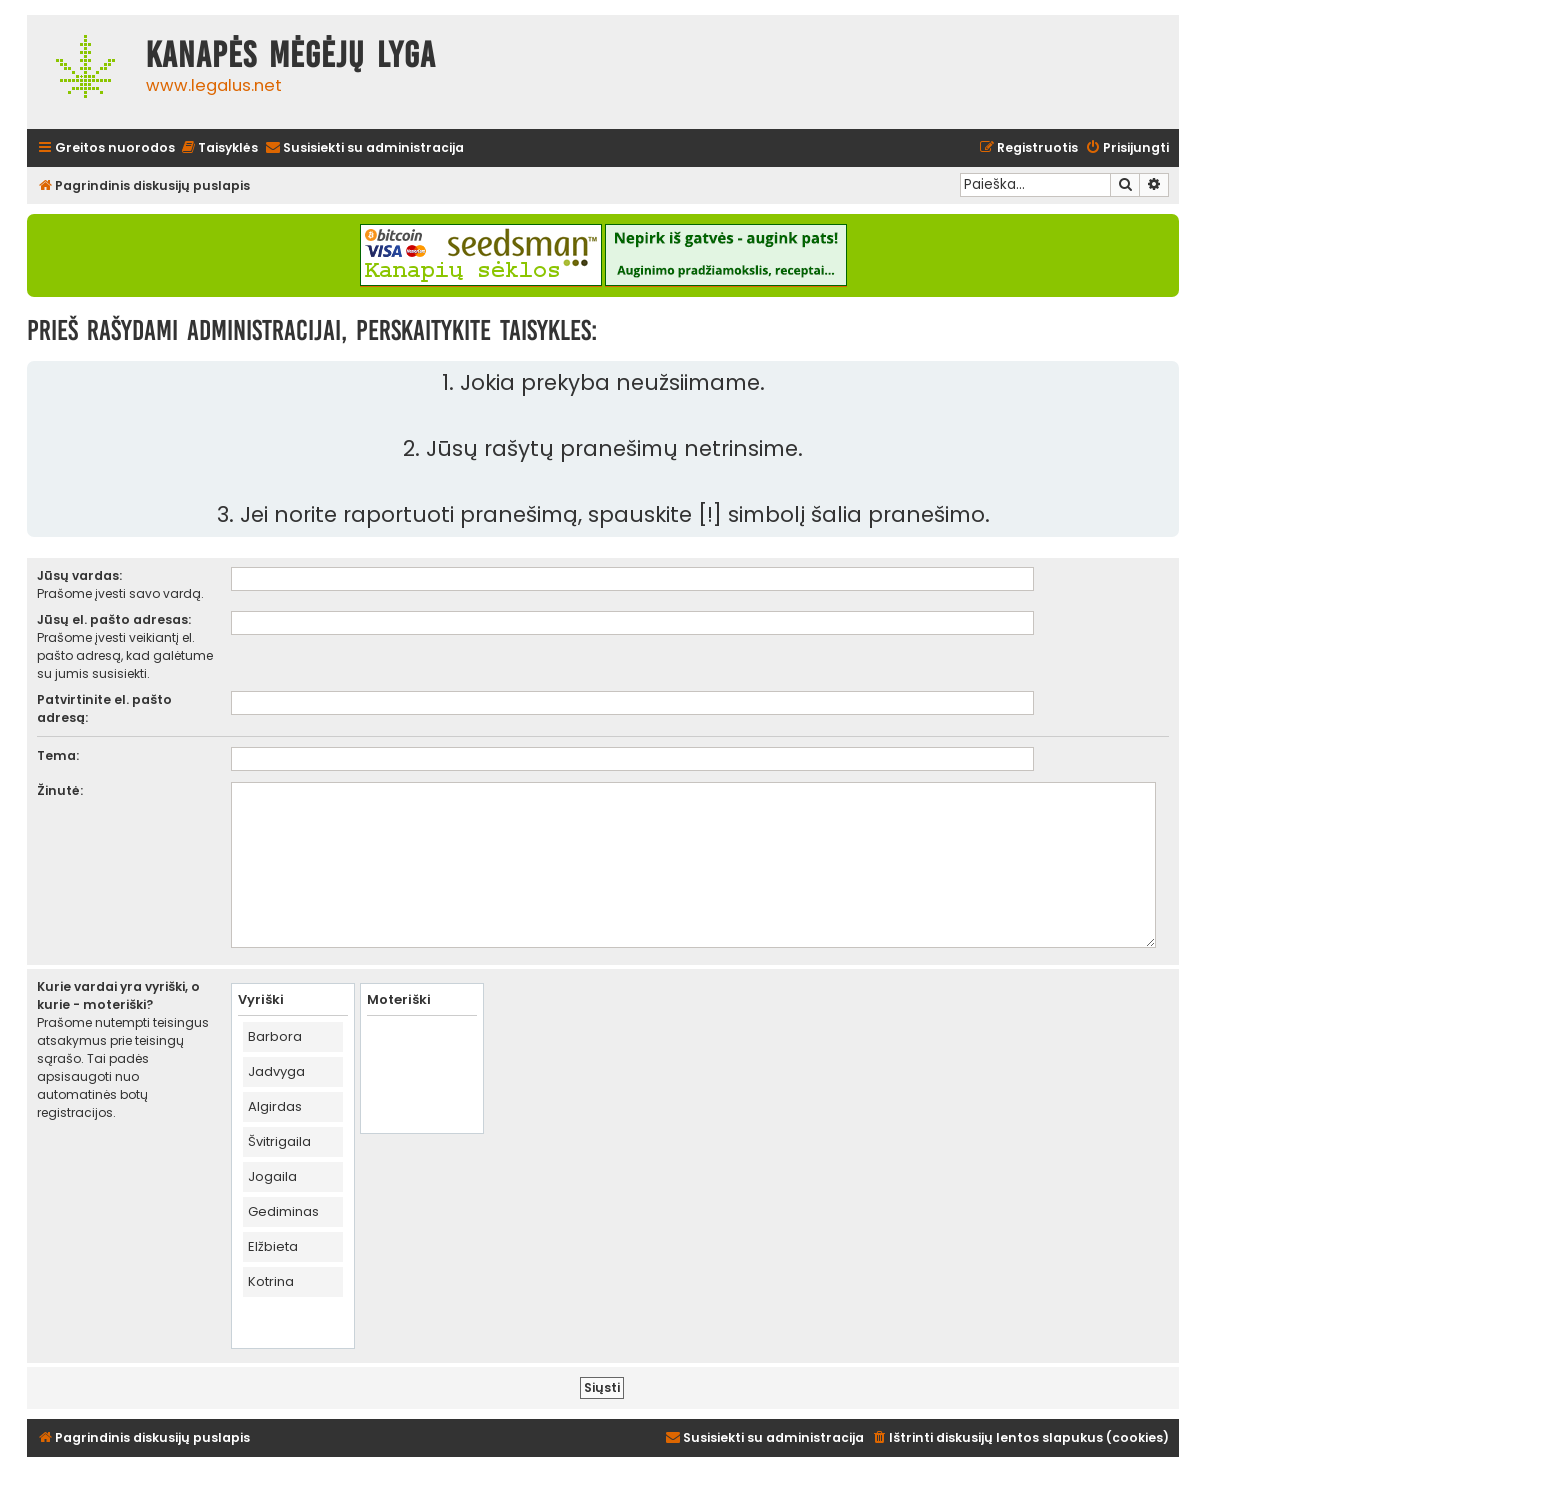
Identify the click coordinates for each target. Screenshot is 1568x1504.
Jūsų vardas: (79, 575)
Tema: (58, 755)
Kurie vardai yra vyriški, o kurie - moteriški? (118, 995)
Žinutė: (60, 790)
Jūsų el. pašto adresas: (114, 619)
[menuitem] (219, 148)
